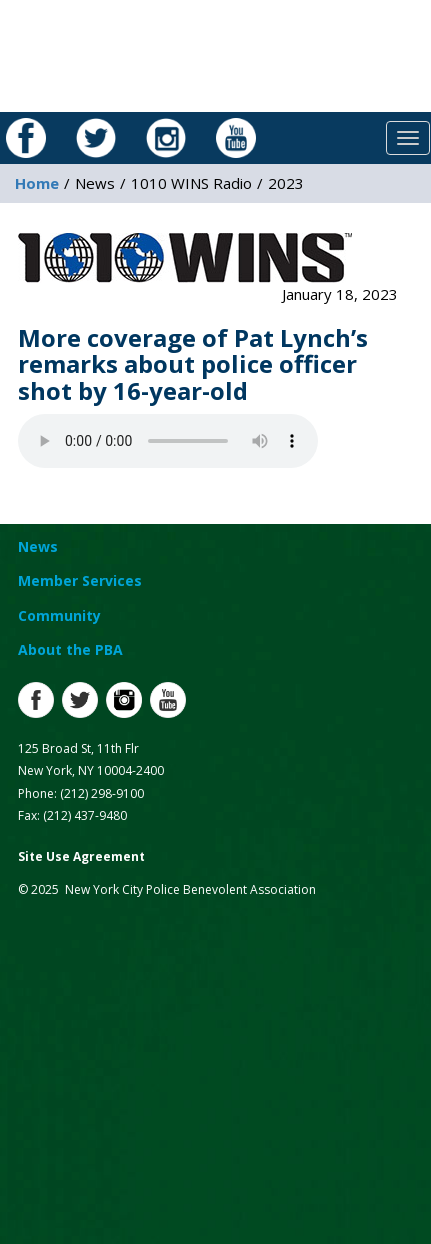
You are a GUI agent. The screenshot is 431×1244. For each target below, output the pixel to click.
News (38, 546)
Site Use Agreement (81, 856)
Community (59, 615)
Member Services (80, 580)
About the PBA (70, 649)
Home (37, 183)
